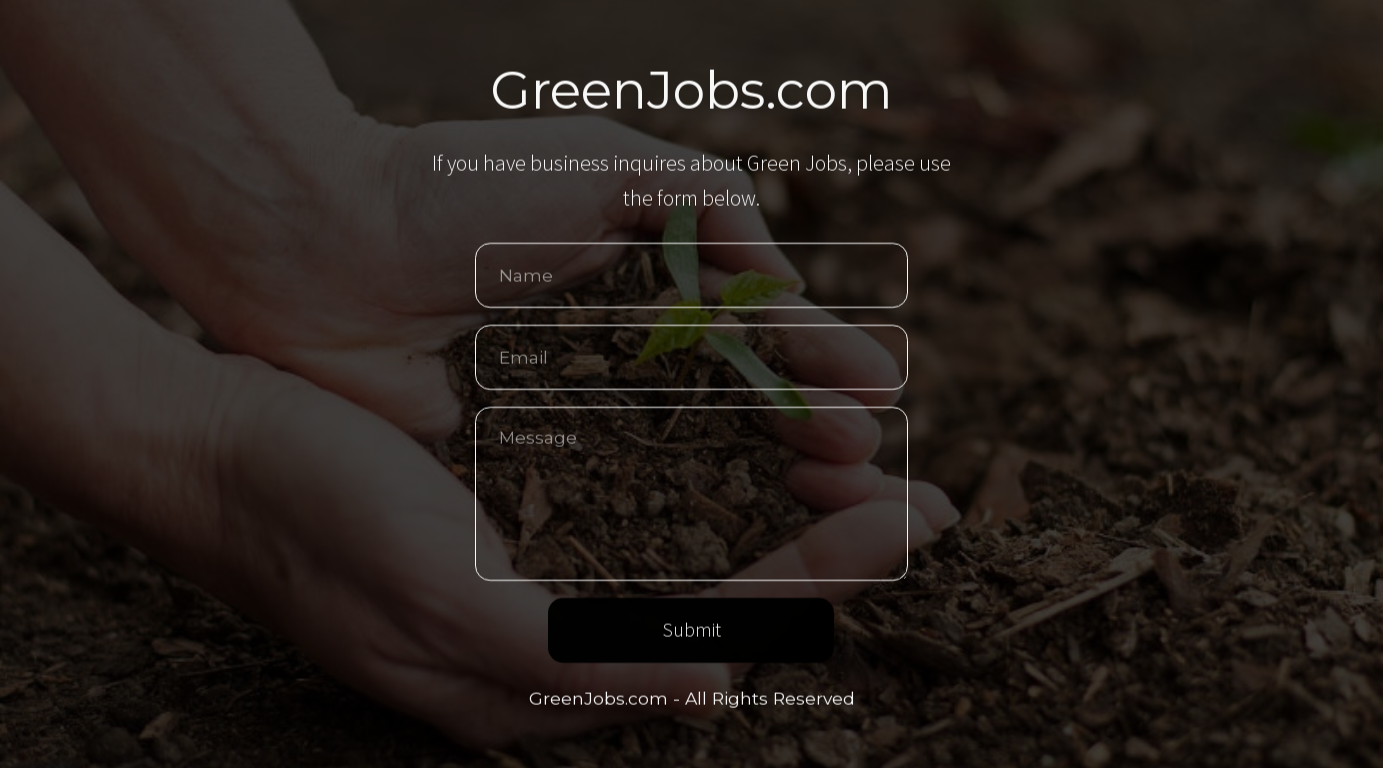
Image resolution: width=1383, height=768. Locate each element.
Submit (691, 631)
